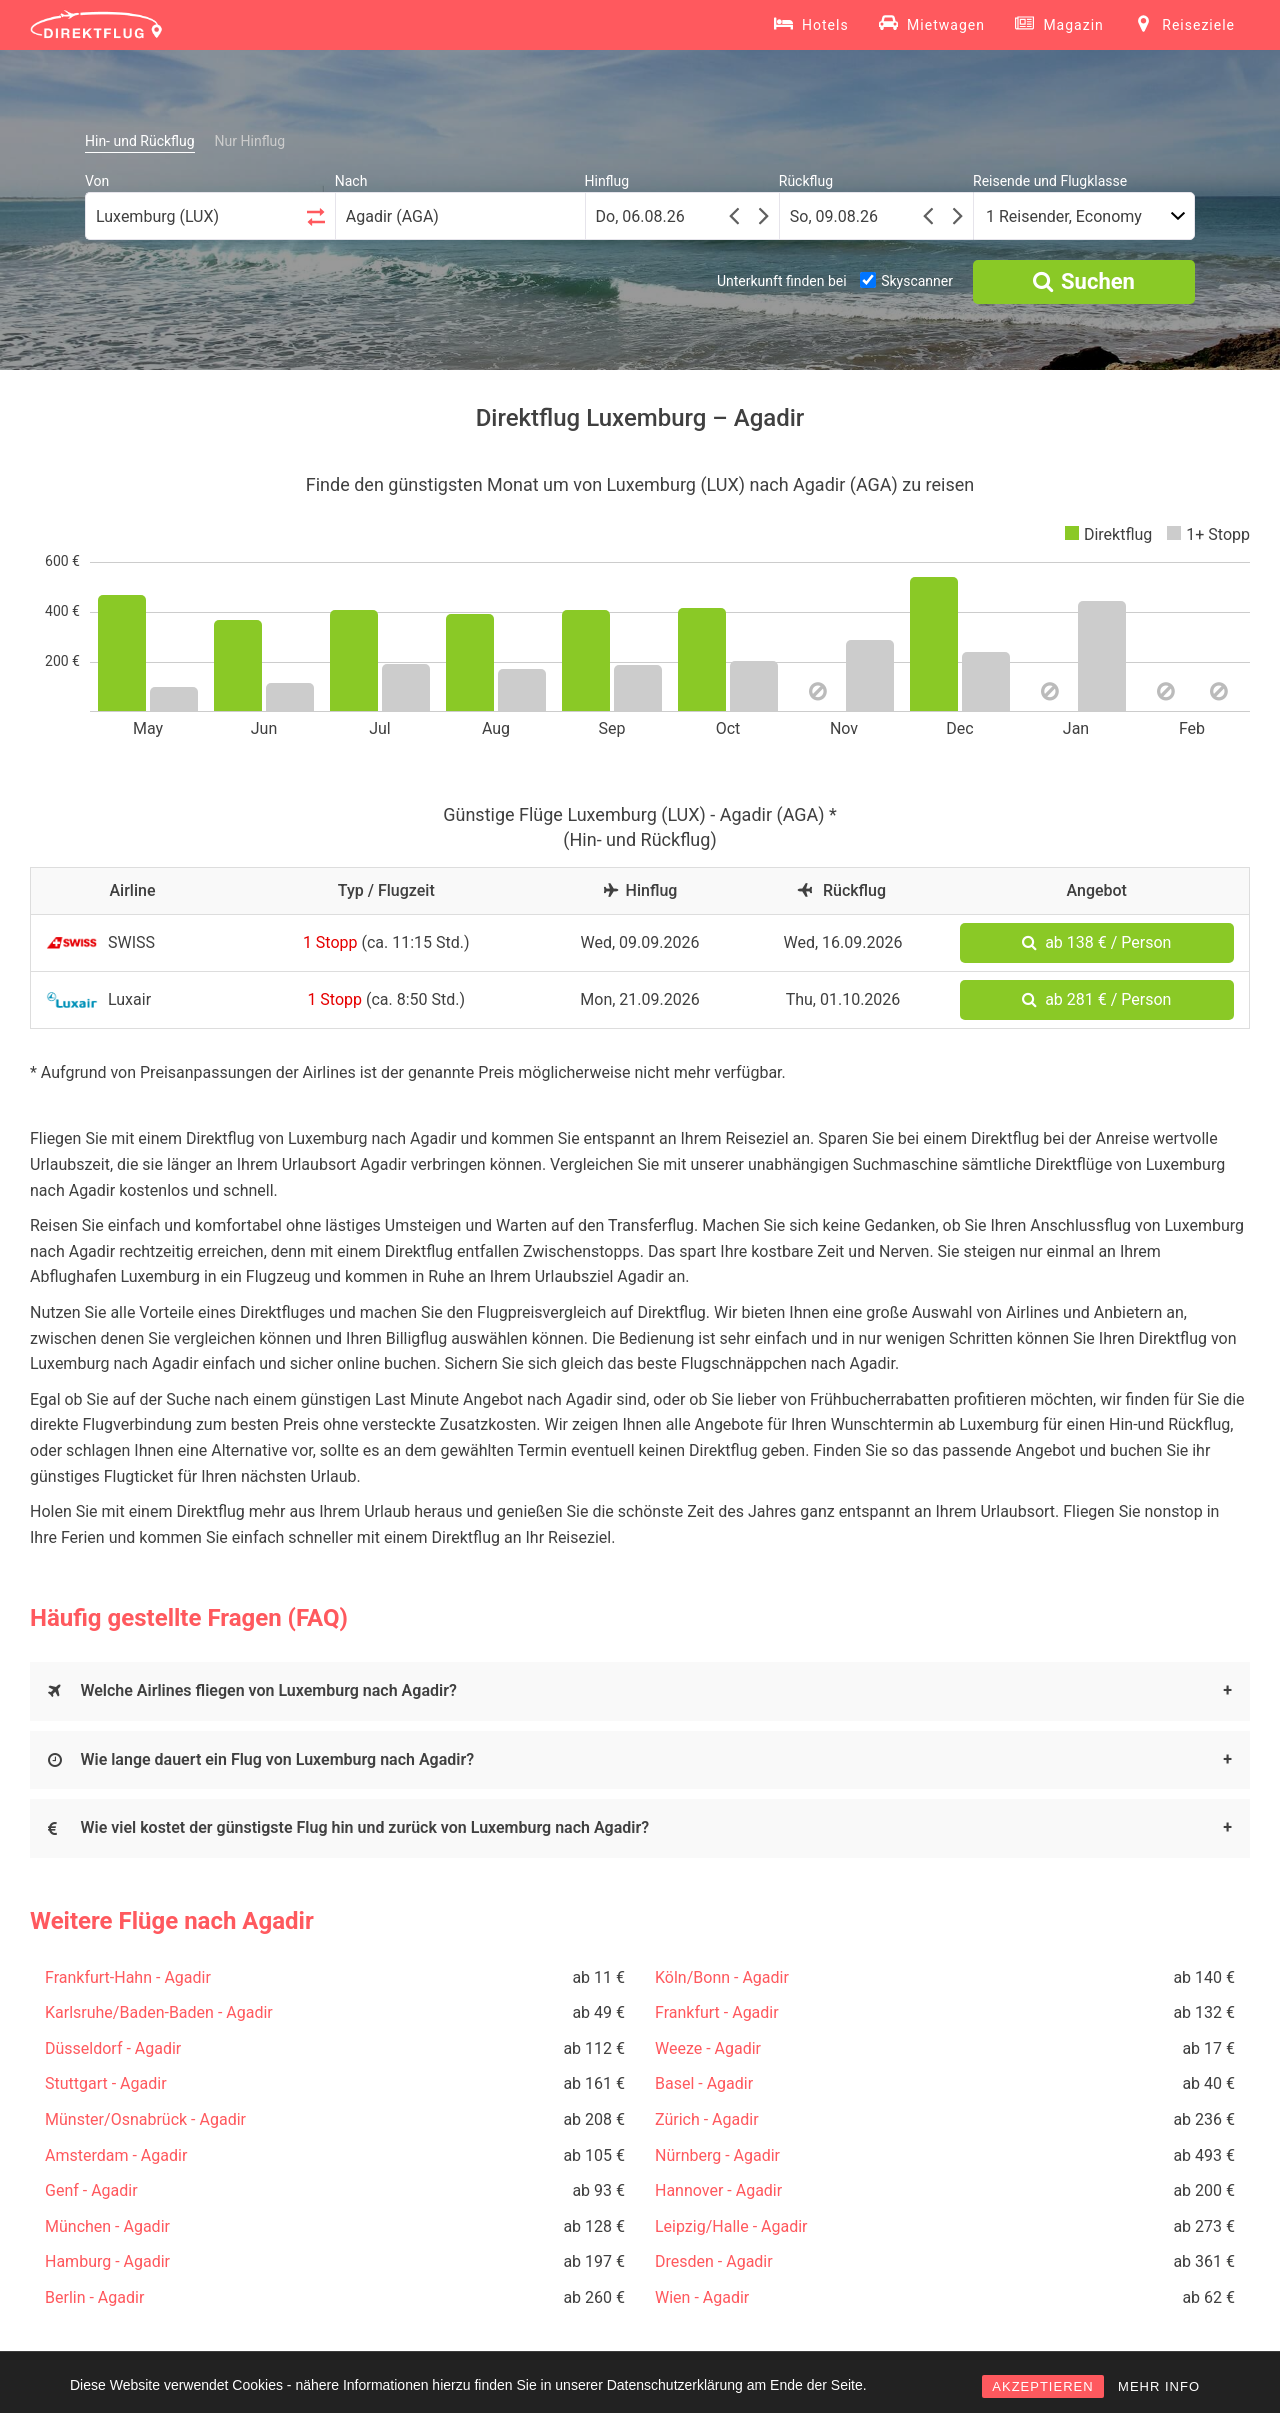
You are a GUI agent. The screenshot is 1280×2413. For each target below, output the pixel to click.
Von (97, 181)
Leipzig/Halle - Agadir (731, 2226)
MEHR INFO (1159, 2386)
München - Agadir (107, 2226)
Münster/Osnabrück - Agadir (145, 2119)
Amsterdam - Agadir (116, 2155)
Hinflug (607, 181)
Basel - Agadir (704, 2083)
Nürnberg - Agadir (717, 2155)
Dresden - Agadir (714, 2261)
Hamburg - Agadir (107, 2261)
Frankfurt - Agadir (717, 2012)
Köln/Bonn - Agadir (722, 1977)
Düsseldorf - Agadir (113, 2048)
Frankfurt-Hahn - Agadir (128, 1977)
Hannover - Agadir (718, 2190)
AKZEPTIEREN (1042, 2386)
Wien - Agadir (702, 2297)
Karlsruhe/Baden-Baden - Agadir (159, 2012)
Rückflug (806, 181)
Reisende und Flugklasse (1050, 181)
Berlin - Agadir (94, 2297)
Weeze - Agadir (708, 2048)
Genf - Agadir (91, 2190)
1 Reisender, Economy (1064, 216)
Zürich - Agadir (707, 2119)
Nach (351, 181)
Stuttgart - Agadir (106, 2083)
